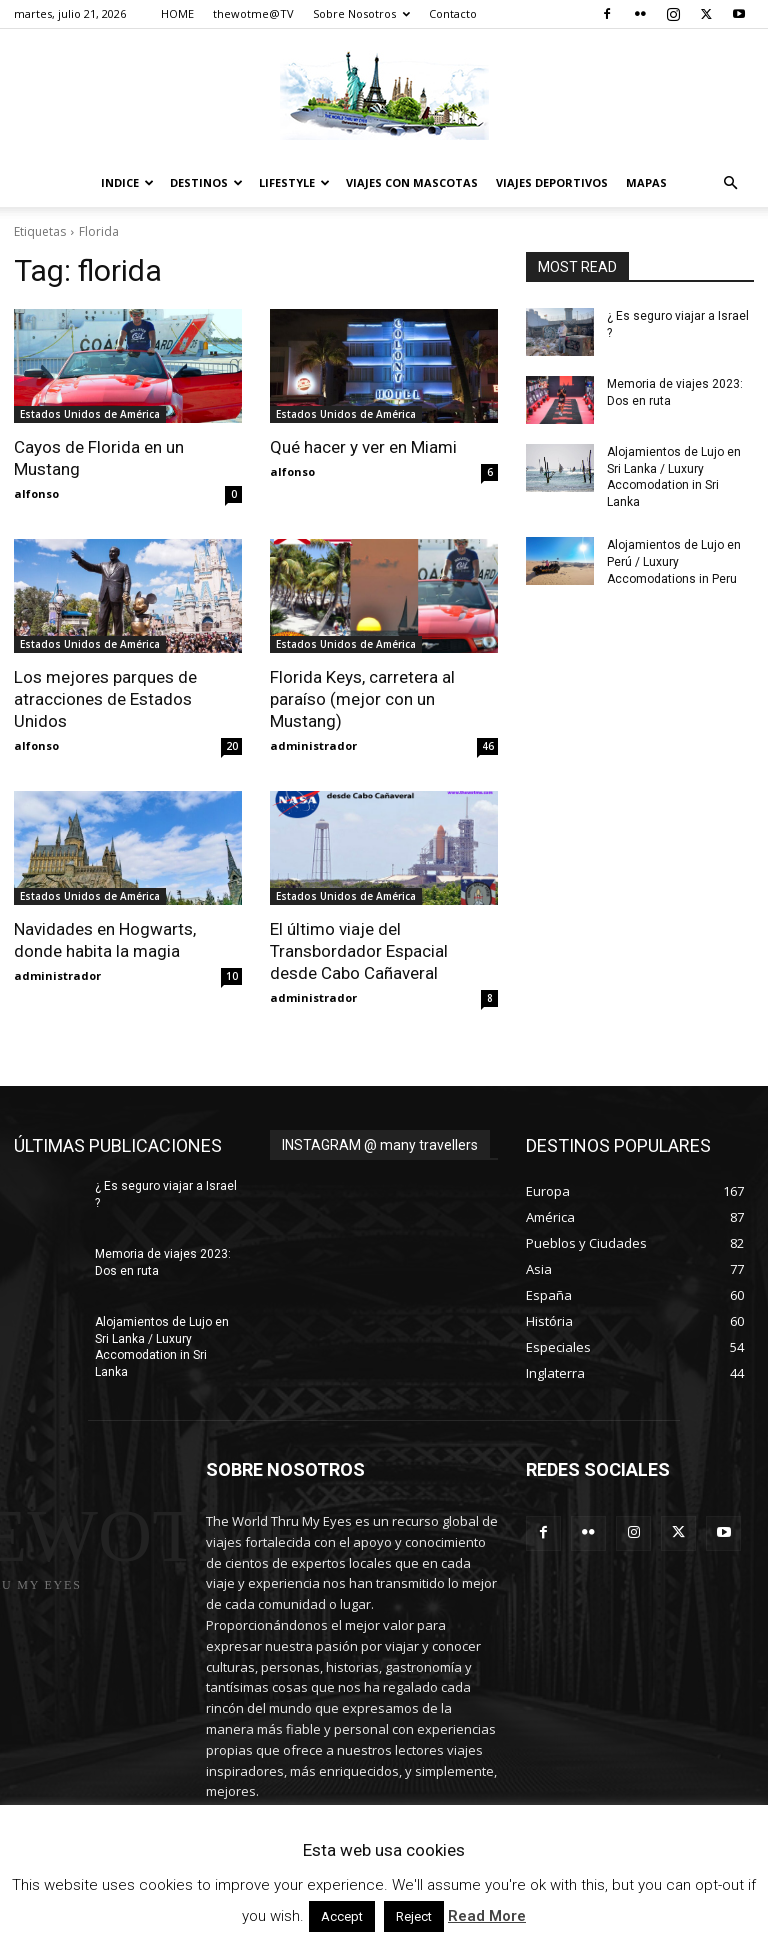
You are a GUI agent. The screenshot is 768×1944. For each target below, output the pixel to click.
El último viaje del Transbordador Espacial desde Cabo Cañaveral (359, 951)
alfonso (36, 493)
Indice (127, 182)
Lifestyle (294, 182)
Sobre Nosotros (361, 13)
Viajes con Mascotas (412, 182)
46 (488, 746)
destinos (206, 182)
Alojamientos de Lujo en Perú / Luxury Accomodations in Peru (674, 562)
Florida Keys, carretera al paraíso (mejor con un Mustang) (362, 699)
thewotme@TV (253, 13)
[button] (730, 183)
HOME (177, 13)
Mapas (646, 182)
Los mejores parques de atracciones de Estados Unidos (105, 699)
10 (232, 976)
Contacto (453, 13)
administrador (313, 745)
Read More (487, 1916)
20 (232, 746)
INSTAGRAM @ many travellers (380, 1145)
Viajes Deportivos (552, 182)
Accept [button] (342, 1916)
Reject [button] (414, 1916)
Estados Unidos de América (90, 414)
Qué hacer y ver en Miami (363, 447)
